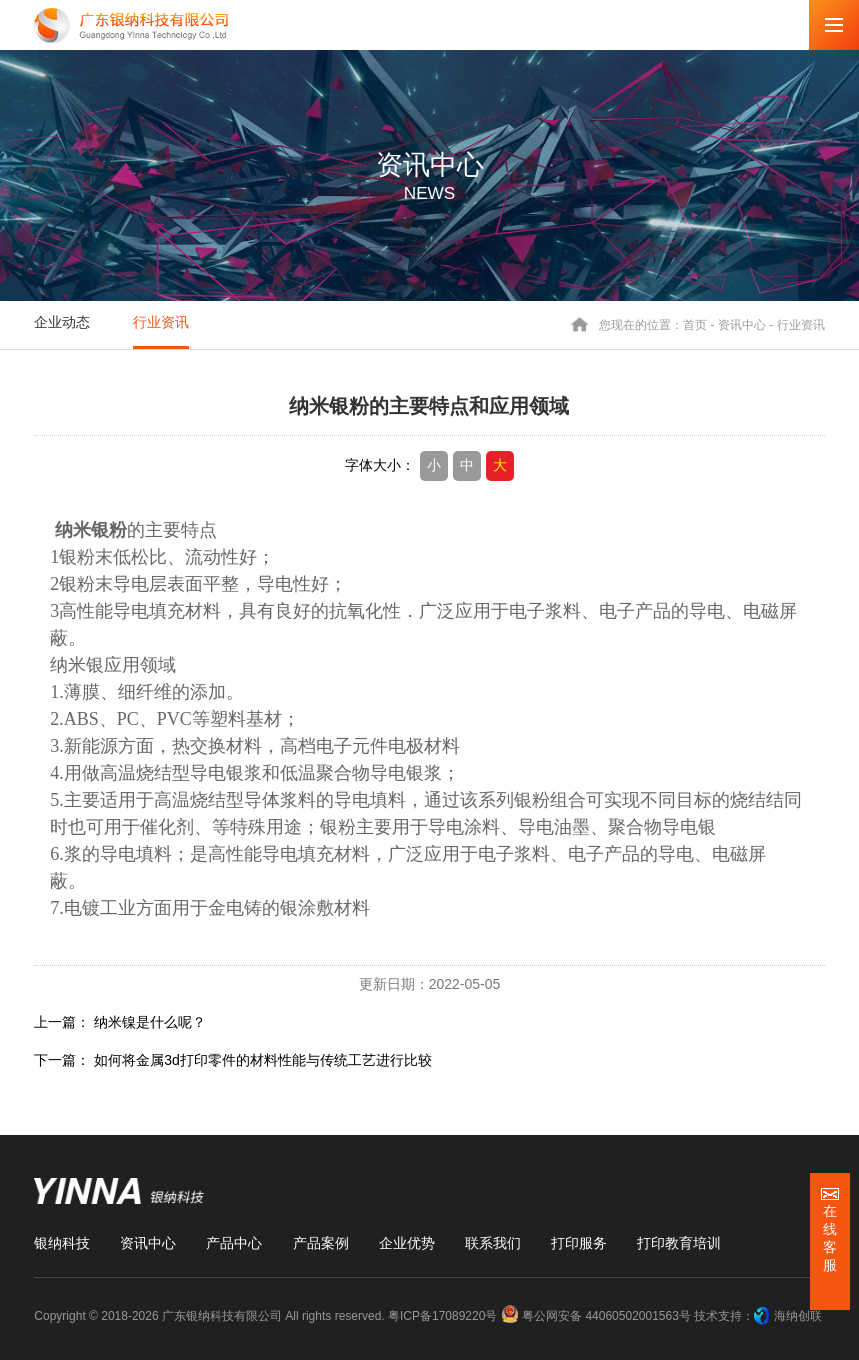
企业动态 (62, 322)
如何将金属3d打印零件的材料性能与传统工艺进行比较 (263, 1060)
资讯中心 (742, 324)
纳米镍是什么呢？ (150, 1022)
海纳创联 (798, 1316)
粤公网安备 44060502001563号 (597, 1316)
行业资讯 (161, 322)
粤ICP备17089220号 (442, 1316)
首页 (695, 324)
